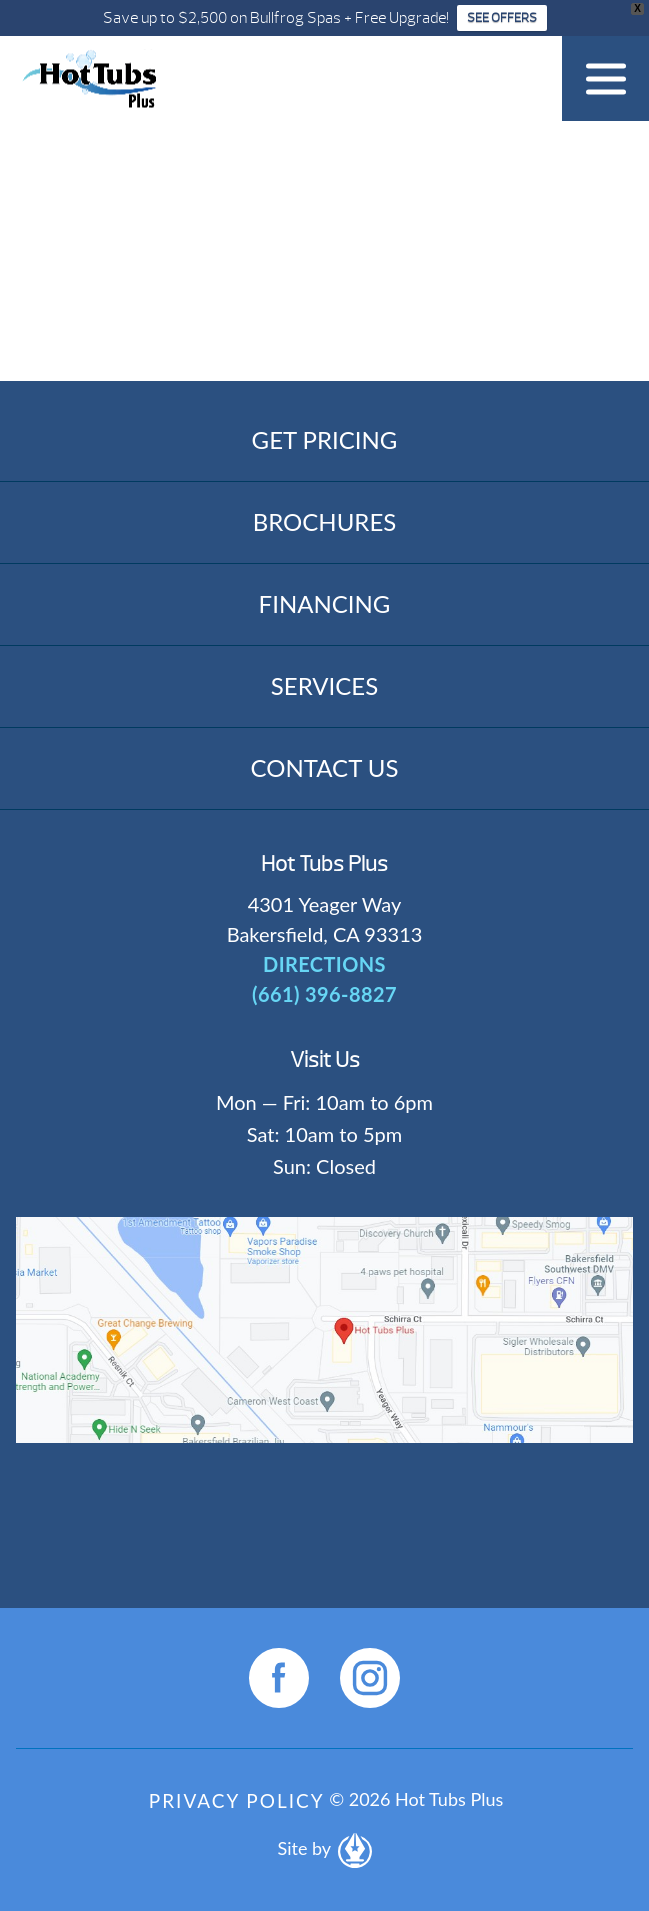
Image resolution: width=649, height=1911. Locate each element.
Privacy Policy (237, 1800)
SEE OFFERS (502, 18)
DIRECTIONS (324, 964)
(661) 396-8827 (324, 994)
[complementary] (504, 1801)
